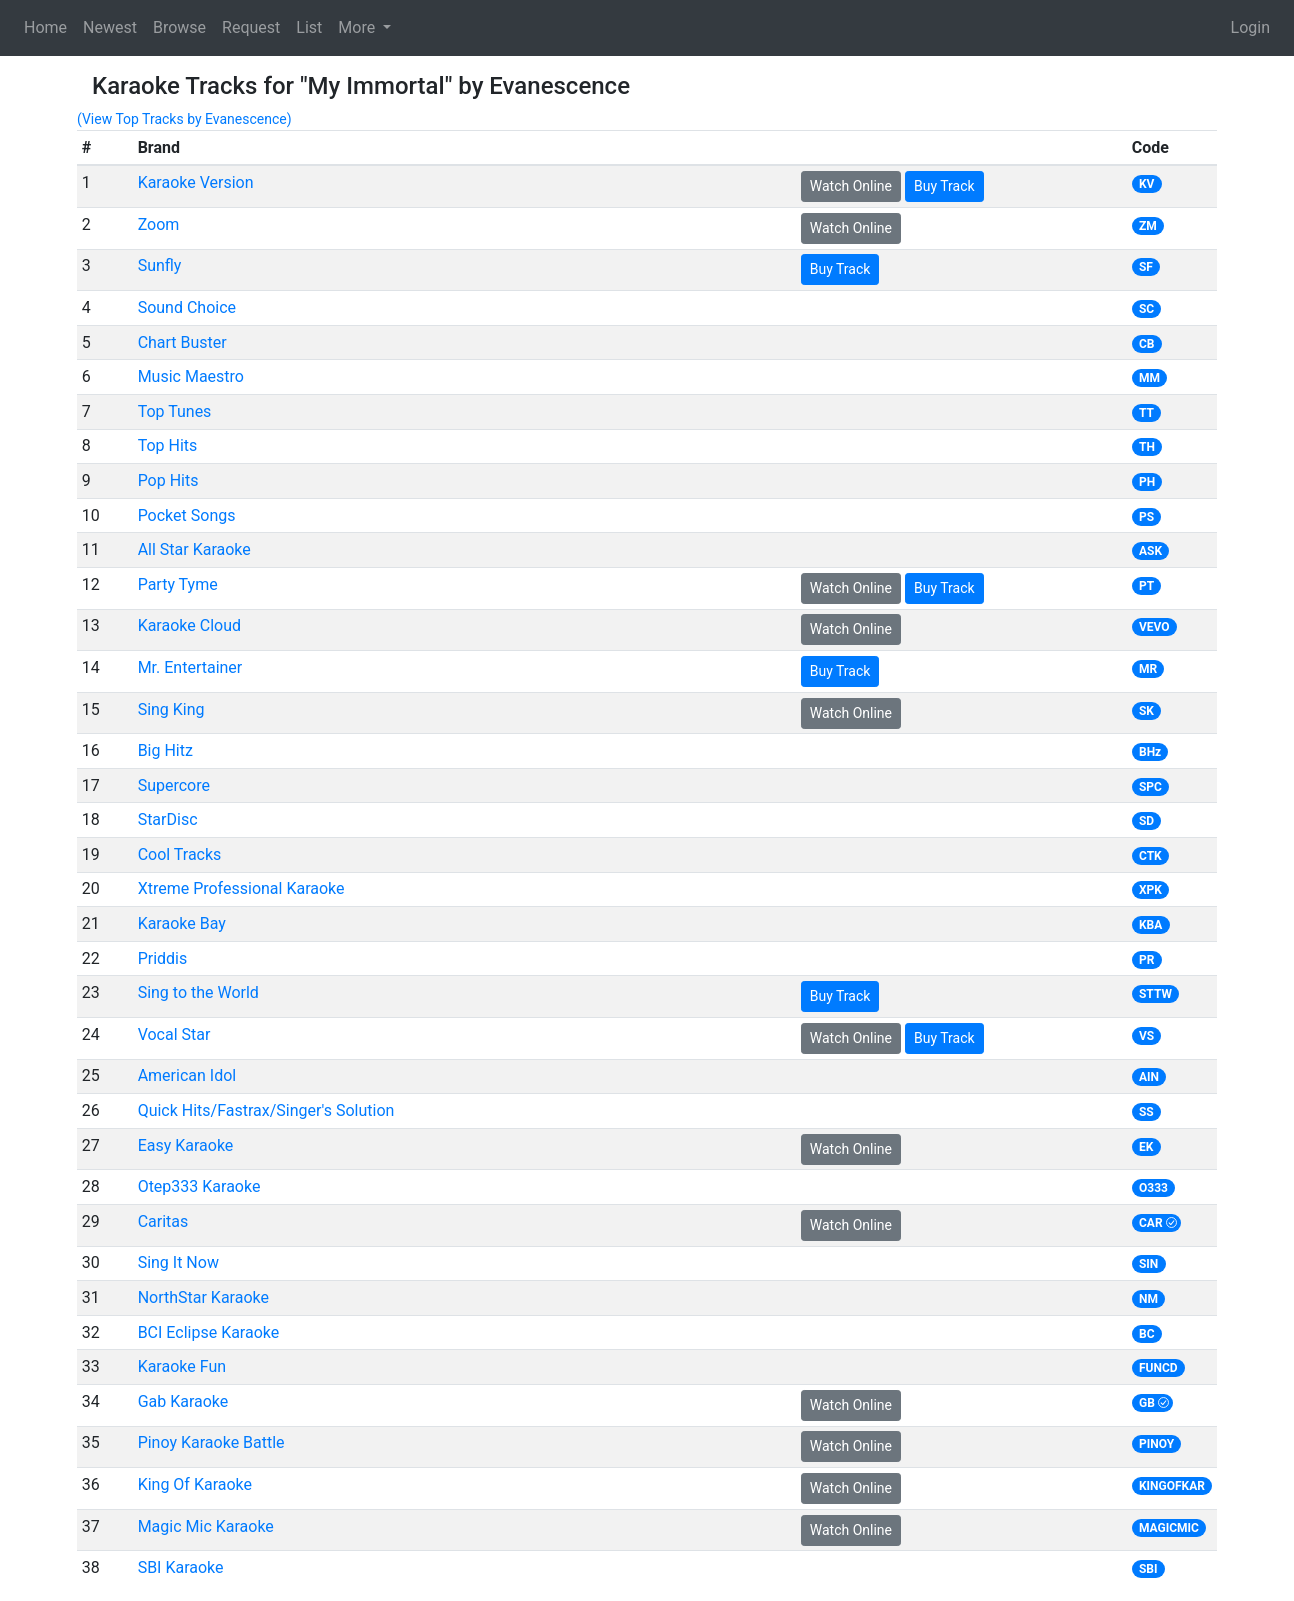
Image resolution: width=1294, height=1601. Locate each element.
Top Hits (168, 445)
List (309, 27)
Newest (110, 27)
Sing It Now (178, 1262)
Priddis (163, 958)
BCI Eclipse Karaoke (209, 1332)
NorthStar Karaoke (203, 1297)
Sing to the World (198, 992)
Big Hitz (165, 750)
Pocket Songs (187, 515)
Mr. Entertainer (190, 667)
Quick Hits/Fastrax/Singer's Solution (266, 1110)
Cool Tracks (180, 854)
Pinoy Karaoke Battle (211, 1442)
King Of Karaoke (195, 1484)
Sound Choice (187, 307)
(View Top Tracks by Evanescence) (184, 119)
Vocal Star (174, 1034)
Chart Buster (182, 342)
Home (45, 27)
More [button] (358, 27)
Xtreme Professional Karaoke (241, 888)
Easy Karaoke (186, 1145)
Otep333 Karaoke (199, 1186)
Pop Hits (168, 480)
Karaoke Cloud (189, 625)
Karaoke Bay (182, 923)
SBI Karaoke (181, 1567)
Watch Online (851, 186)
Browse (179, 27)
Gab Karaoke (183, 1401)
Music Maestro (191, 376)
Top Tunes (175, 411)
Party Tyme (178, 584)
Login (1250, 27)
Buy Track (944, 186)
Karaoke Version (196, 182)
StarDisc (168, 819)
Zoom (159, 224)
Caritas (163, 1221)
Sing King (171, 709)
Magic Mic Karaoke (206, 1526)
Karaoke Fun (182, 1366)
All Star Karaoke (194, 549)
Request (251, 27)
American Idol (187, 1075)
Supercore (174, 785)
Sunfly (160, 265)
